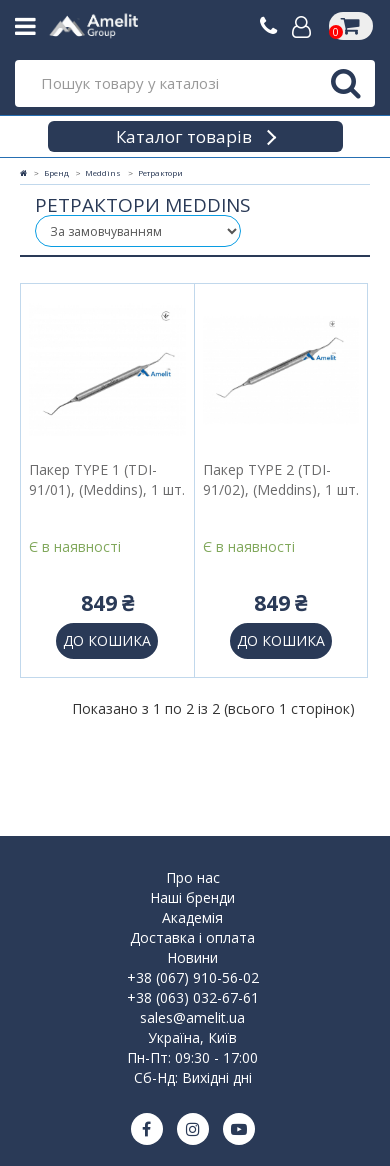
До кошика (107, 640)
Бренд (56, 172)
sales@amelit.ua (192, 1017)
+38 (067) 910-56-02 (193, 977)
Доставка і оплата (192, 937)
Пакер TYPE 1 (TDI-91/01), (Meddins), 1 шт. (107, 479)
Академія (192, 917)
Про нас (193, 877)
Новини (192, 957)
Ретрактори (160, 172)
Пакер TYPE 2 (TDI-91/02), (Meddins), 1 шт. (281, 479)
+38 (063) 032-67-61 (193, 997)
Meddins (103, 172)
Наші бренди (192, 897)
